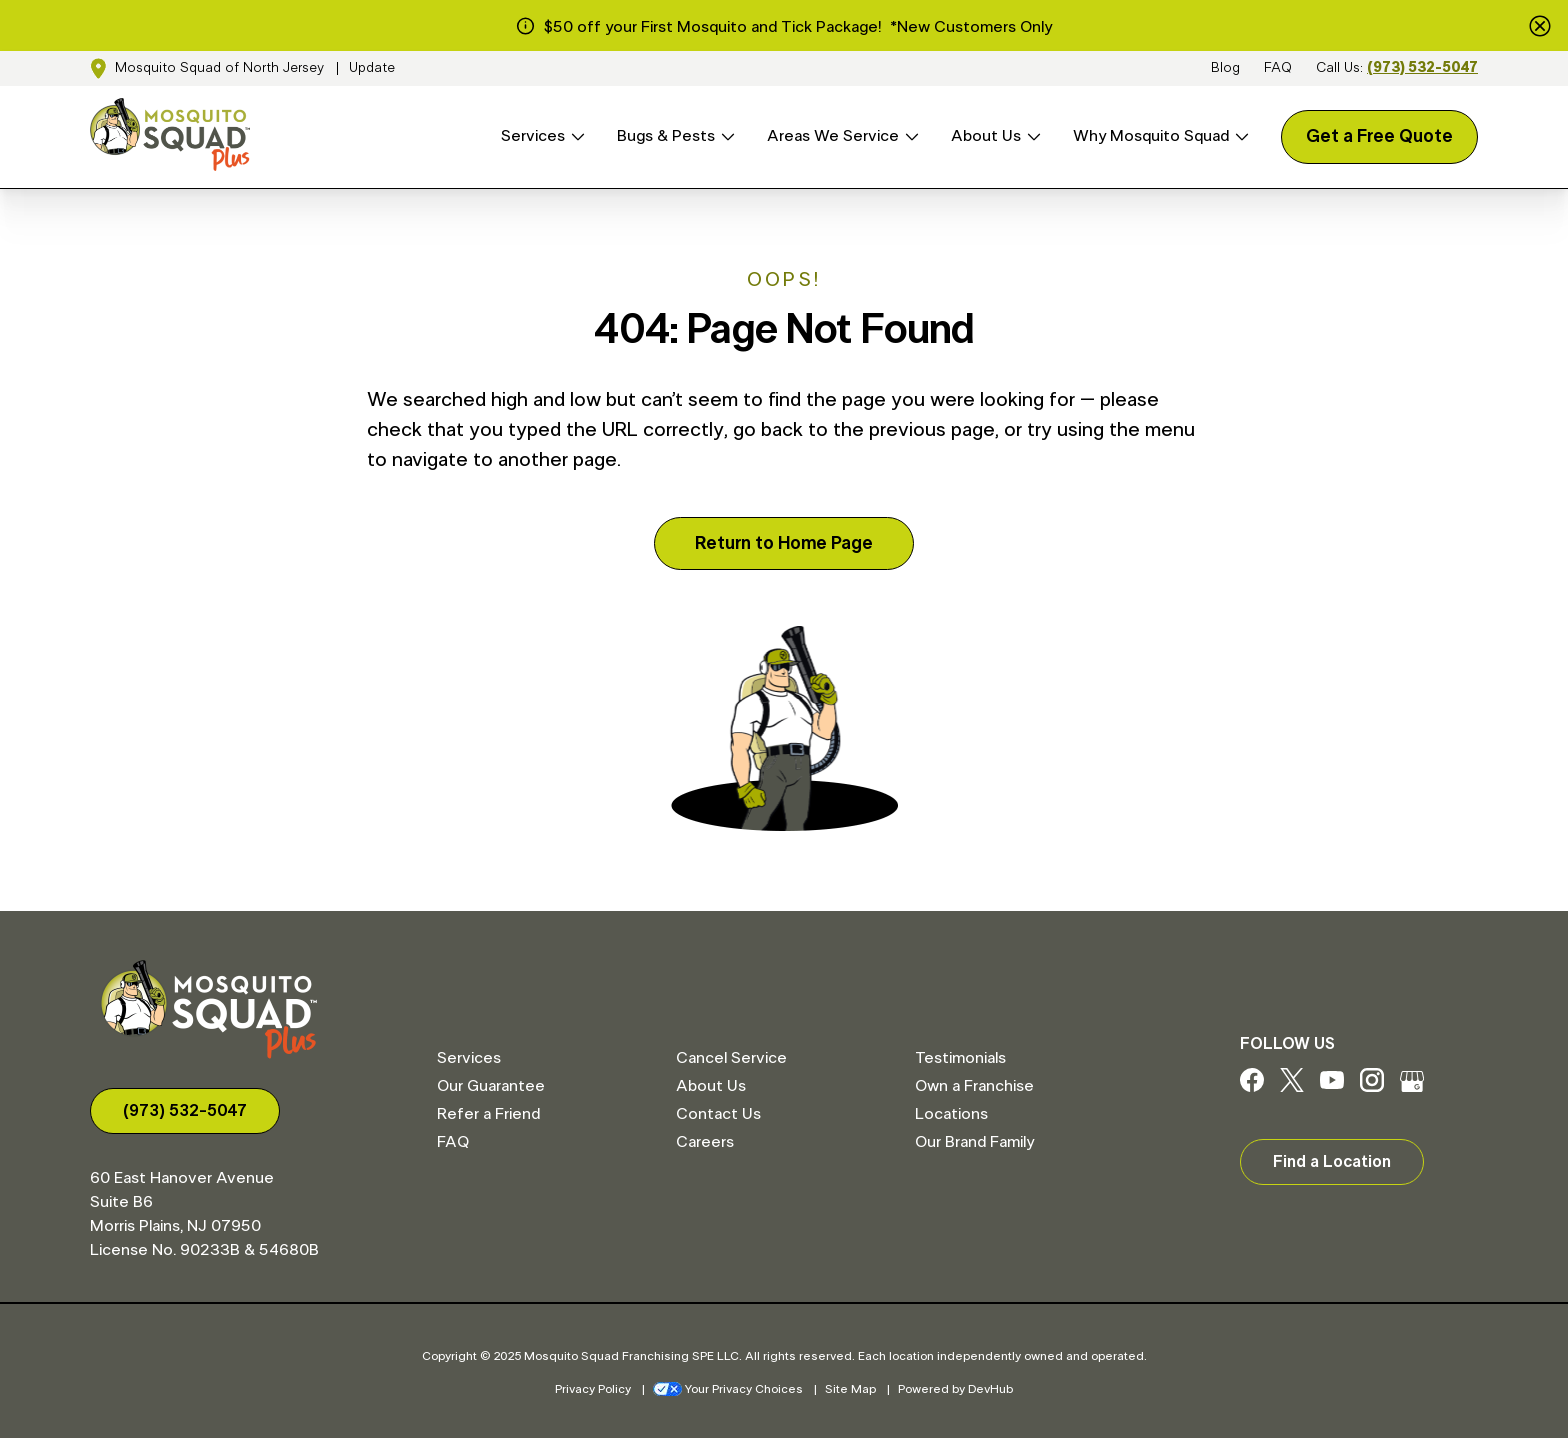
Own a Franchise (974, 1086)
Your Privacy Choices (728, 1389)
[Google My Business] (1412, 1087)
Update (372, 68)
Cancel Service (731, 1058)
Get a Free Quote (1379, 137)
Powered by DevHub (955, 1389)
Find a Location (1332, 1162)
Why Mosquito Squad (1151, 136)
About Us (986, 136)
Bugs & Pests (666, 136)
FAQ (1278, 68)
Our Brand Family (974, 1142)
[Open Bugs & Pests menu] (725, 136)
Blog (1225, 68)
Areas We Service (833, 136)
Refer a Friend (488, 1114)
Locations (951, 1114)
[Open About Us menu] (1031, 136)
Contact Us (718, 1114)
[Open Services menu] (575, 136)
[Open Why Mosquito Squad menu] (1239, 136)
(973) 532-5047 (1422, 68)
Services (533, 136)
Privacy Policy (593, 1389)
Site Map (850, 1389)
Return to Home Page (784, 544)
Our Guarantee (491, 1086)
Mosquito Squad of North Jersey (219, 68)
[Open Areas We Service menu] (909, 136)
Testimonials (960, 1058)
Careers (705, 1142)
